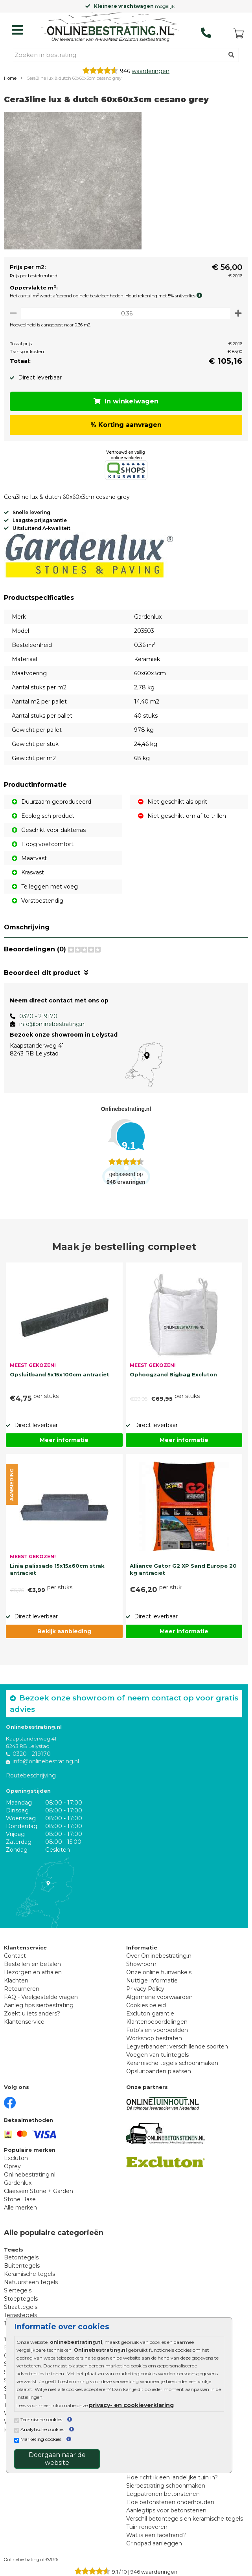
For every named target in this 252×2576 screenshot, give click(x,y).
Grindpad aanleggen (154, 2543)
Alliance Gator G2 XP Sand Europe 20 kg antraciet (183, 1569)
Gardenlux (17, 2182)
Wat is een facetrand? (156, 2535)
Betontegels (21, 2257)
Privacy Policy (145, 1988)
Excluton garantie (150, 2013)
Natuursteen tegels (31, 2282)
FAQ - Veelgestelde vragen (41, 1997)
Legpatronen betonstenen (163, 2493)
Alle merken (20, 2207)
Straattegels (20, 2306)
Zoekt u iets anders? (32, 2013)
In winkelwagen (126, 401)
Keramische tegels (29, 2273)
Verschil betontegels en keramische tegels (184, 2518)
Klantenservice (24, 2021)
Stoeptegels (21, 2298)
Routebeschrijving (31, 1775)
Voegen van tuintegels (157, 2054)
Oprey (12, 2166)
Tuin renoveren (146, 2526)
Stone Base (20, 2199)
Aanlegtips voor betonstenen (166, 2510)
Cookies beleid (146, 2005)
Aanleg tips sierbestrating (39, 2005)
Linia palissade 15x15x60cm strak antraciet (57, 1569)
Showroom (141, 1964)
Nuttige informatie (152, 1980)
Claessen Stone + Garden (38, 2191)
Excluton (16, 2158)
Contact (15, 1955)
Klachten (16, 1980)
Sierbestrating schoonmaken (165, 2485)
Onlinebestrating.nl (29, 2174)
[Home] (110, 27)
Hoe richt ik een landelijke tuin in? (172, 2477)
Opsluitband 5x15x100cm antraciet (59, 1374)
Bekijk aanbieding (64, 1631)
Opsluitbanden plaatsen (158, 2071)
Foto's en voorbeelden (157, 2030)
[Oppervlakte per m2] (125, 313)
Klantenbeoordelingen (157, 2021)
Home (10, 78)
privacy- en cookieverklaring (131, 2405)
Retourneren (21, 1988)
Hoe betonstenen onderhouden (170, 2502)
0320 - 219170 (38, 1016)
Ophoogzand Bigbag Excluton (173, 1374)
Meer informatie (64, 1440)
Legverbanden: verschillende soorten (177, 2046)
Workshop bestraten (154, 2038)
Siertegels (17, 2290)
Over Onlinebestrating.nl (159, 1955)
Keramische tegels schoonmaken (172, 2063)
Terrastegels (20, 2315)
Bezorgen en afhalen (33, 1972)
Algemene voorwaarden (159, 1997)
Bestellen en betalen (32, 1964)
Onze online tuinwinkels (158, 1972)
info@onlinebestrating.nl (52, 1024)
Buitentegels (22, 2265)
